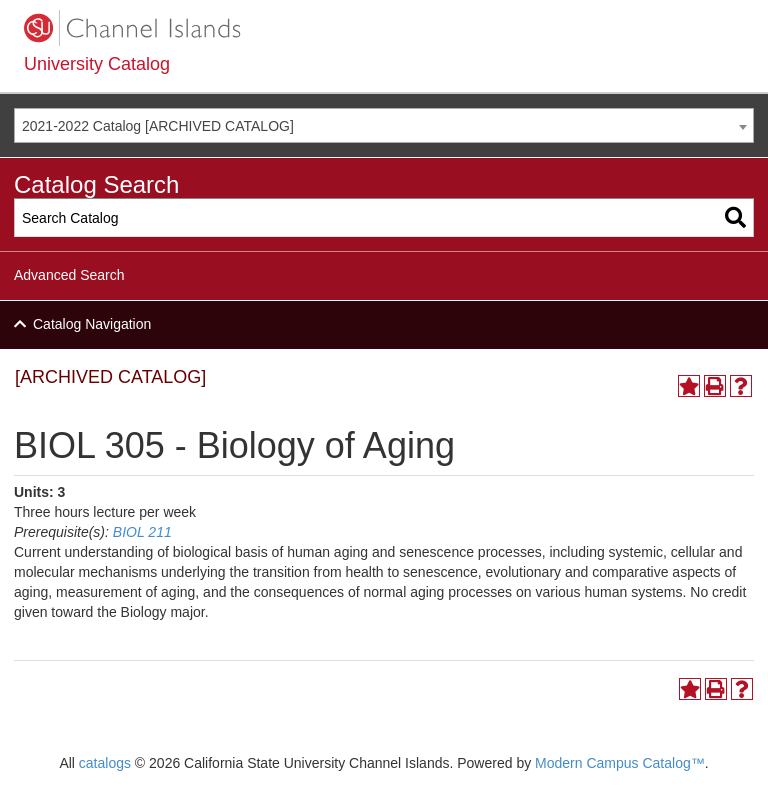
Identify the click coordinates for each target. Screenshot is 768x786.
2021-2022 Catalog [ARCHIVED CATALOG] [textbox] (158, 126)
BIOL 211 (142, 532)
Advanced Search (69, 275)
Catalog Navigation (92, 324)
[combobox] (384, 125)
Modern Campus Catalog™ (620, 763)
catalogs (105, 763)
